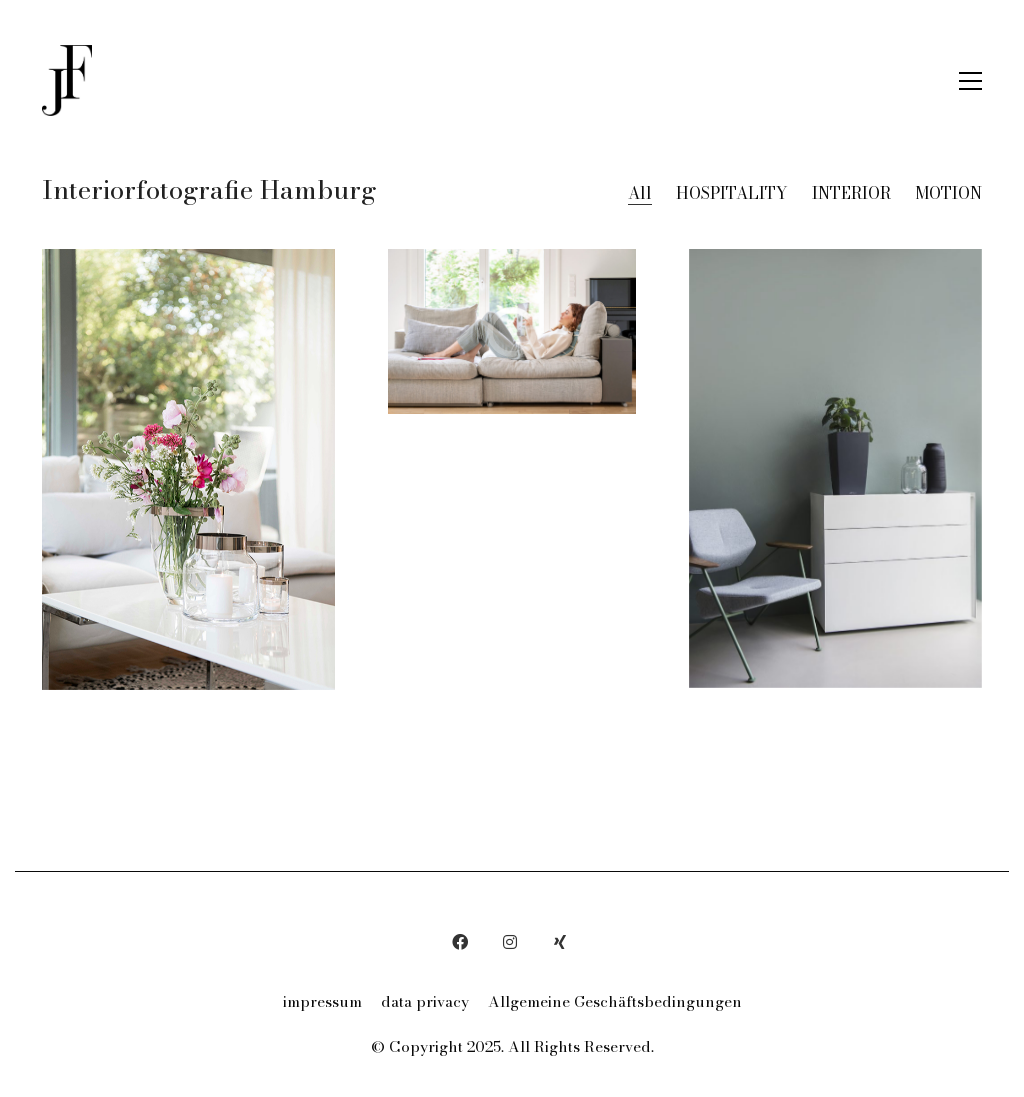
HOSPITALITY (732, 193)
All (640, 193)
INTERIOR (851, 193)
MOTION (948, 193)
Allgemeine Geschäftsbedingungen (615, 1002)
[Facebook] (460, 942)
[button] (970, 81)
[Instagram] (510, 942)
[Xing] (560, 942)
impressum (322, 1002)
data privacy (425, 1002)
